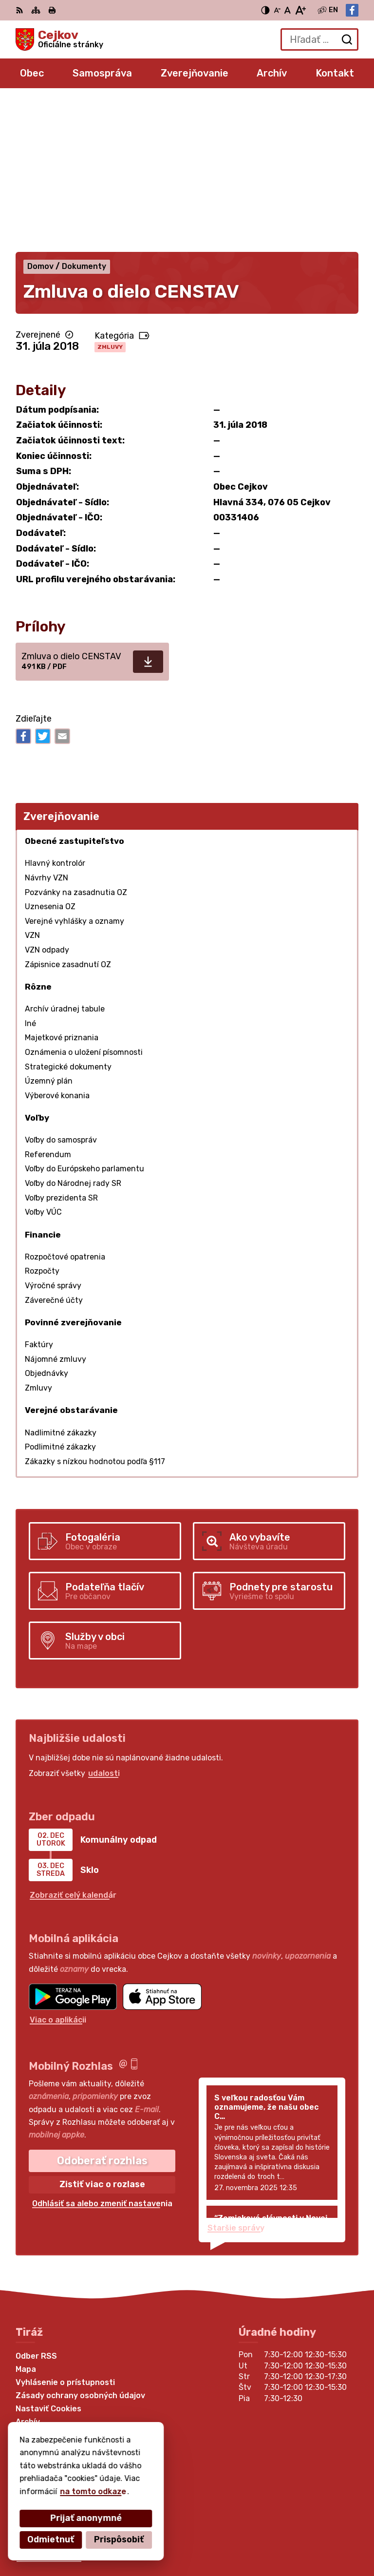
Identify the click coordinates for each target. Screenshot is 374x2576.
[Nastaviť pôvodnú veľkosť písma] (287, 10)
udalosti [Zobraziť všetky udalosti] (104, 1623)
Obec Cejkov (141, 2536)
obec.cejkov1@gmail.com (64, 2397)
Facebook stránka (52, 2407)
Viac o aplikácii (58, 1870)
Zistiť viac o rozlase (102, 2034)
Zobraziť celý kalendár (73, 1745)
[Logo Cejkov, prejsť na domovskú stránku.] (59, 39)
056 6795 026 (44, 2385)
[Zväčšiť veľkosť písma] (300, 10)
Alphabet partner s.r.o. (160, 2523)
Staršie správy (235, 2078)
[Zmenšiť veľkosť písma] (277, 10)
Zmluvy (110, 197)
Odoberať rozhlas (102, 2011)
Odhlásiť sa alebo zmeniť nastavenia (102, 2054)
